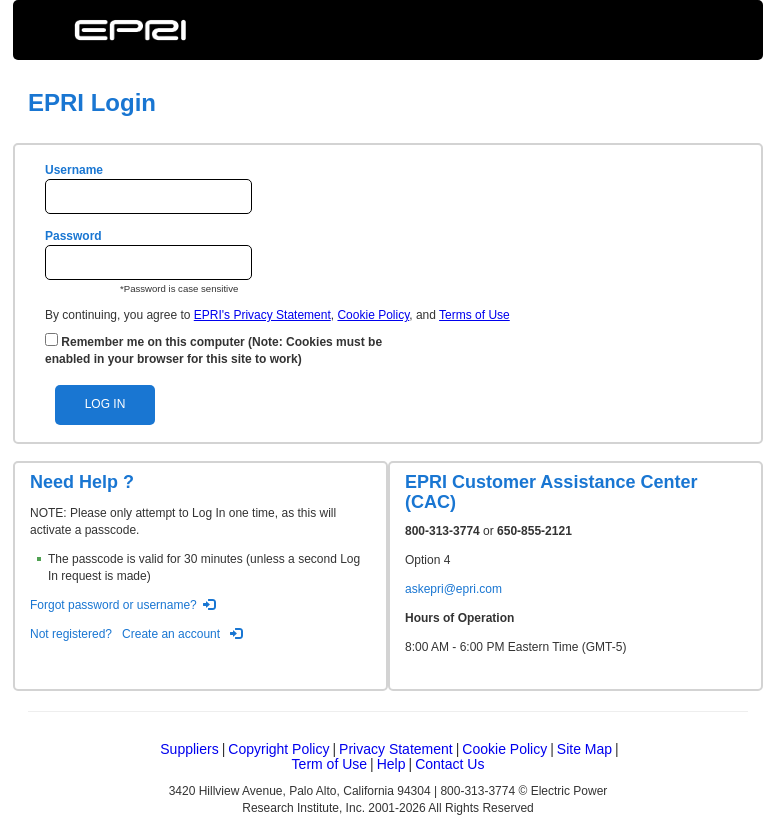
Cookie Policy (373, 315)
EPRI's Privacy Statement (262, 315)
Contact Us (449, 764)
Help (391, 764)
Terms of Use (474, 315)
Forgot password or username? (113, 605)
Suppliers (189, 749)
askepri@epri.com (453, 589)
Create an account (171, 634)
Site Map (584, 749)
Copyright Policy (278, 749)
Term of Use (329, 764)
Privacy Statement (396, 749)
